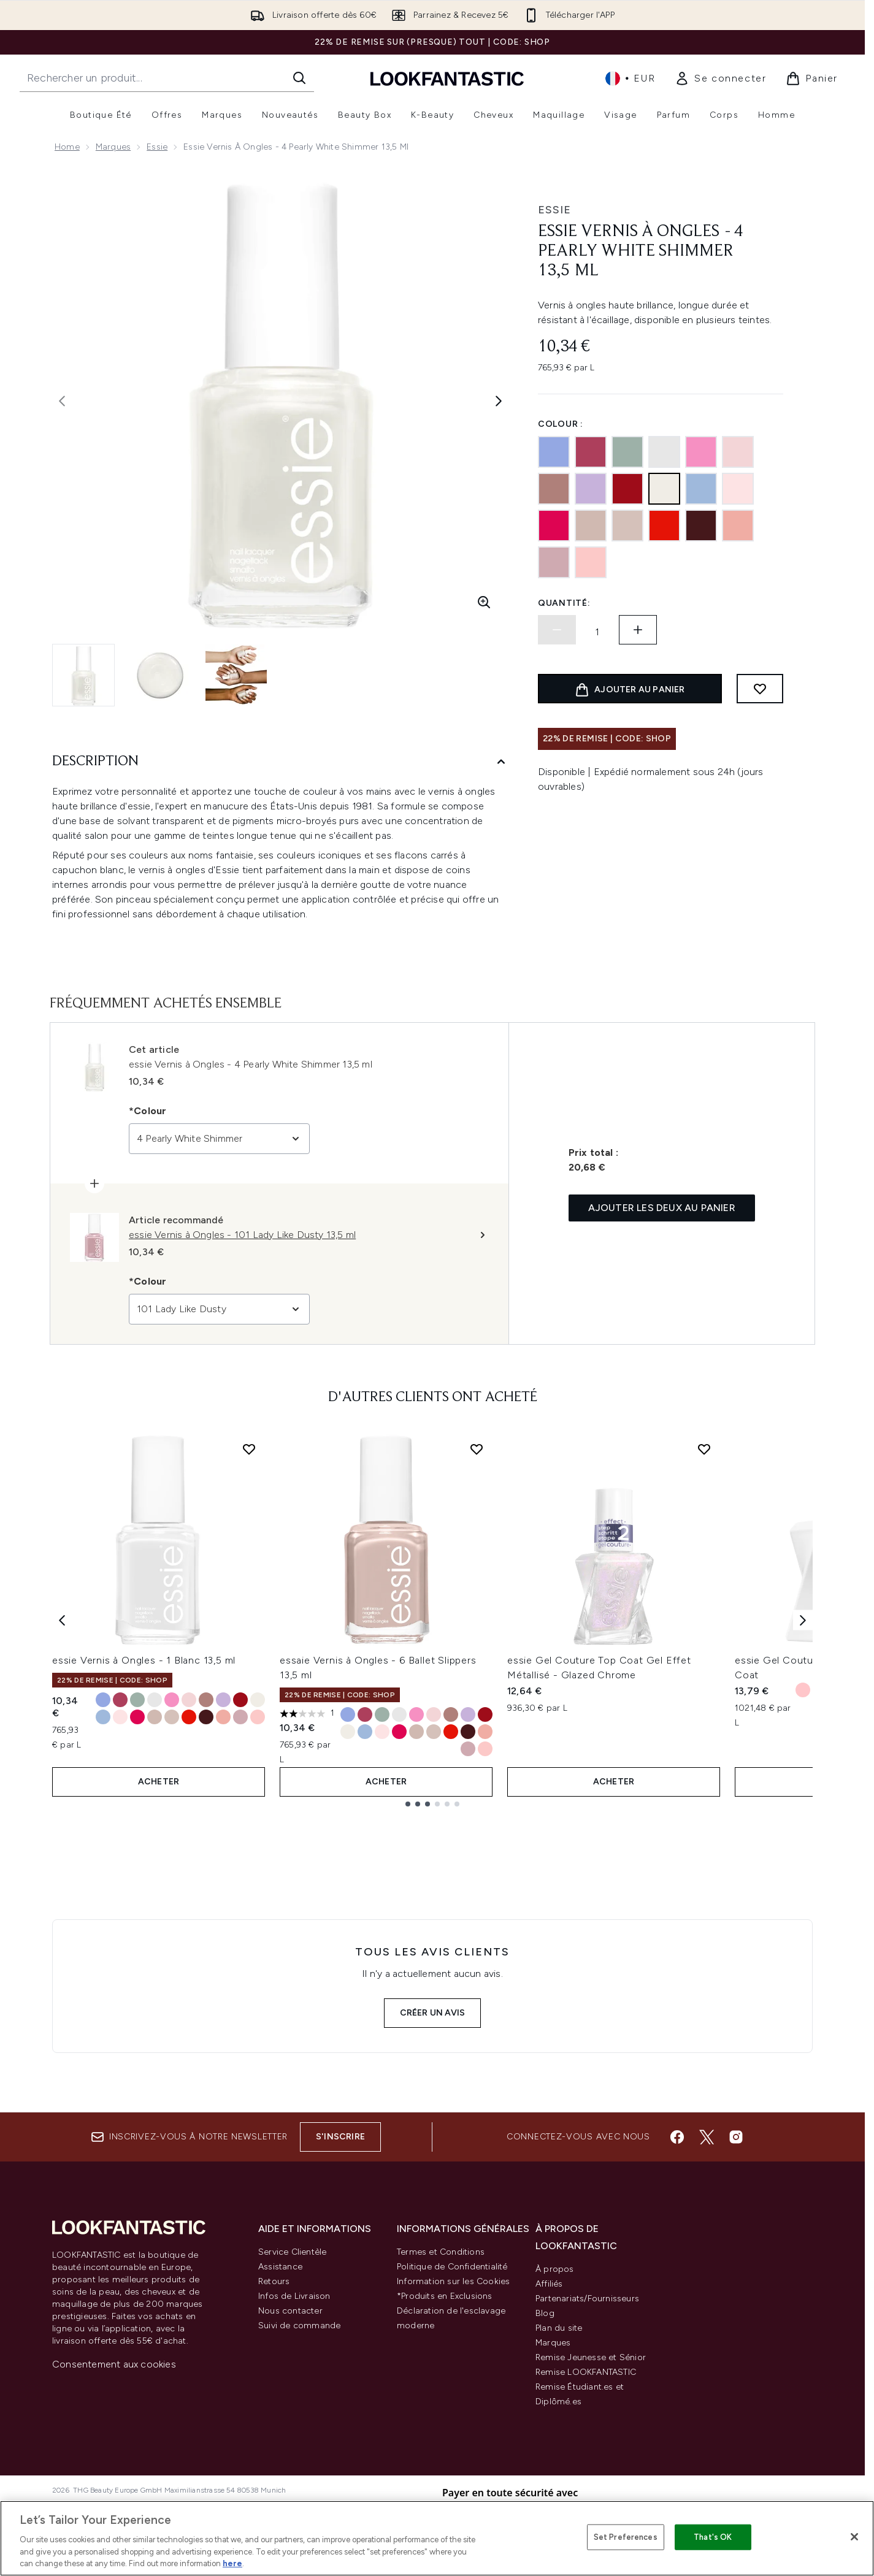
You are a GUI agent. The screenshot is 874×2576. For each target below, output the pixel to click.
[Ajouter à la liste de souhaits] (760, 688)
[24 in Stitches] (591, 452)
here (232, 2563)
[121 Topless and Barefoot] (627, 525)
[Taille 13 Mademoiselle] (189, 1699)
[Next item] (803, 1620)
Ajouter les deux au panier (661, 1207)
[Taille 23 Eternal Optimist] (223, 1717)
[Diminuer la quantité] (557, 629)
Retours (273, 2281)
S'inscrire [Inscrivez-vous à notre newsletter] (340, 2136)
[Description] (280, 762)
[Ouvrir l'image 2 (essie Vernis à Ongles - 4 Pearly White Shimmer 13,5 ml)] (160, 675)
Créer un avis (433, 2013)
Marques (113, 147)
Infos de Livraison (294, 2296)
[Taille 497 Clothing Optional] (206, 1699)
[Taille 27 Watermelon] (137, 1717)
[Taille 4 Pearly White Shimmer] (257, 1699)
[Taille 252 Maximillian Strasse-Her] (137, 1699)
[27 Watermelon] (554, 525)
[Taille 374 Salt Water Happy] (103, 1717)
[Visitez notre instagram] (736, 2137)
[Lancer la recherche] (299, 77)
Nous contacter (290, 2311)
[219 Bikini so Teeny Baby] (554, 452)
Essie (157, 147)
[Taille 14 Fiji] (257, 1717)
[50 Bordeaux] (701, 525)
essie (554, 209)
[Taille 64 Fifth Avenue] (189, 1717)
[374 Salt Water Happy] (701, 489)
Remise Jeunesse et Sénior (590, 2357)
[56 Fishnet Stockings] (627, 489)
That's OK (713, 2537)
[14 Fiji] (591, 562)
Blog (544, 2313)
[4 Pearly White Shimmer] (664, 489)
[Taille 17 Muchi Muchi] (120, 1717)
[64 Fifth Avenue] (664, 525)
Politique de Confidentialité (452, 2266)
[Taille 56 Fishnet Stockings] (240, 1699)
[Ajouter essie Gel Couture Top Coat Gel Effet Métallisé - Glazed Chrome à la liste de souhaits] (704, 1449)
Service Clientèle (292, 2252)
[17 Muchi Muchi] (738, 489)
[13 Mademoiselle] (738, 452)
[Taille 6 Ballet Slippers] (154, 1717)
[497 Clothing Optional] (554, 489)
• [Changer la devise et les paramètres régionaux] (630, 78)
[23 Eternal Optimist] (738, 525)
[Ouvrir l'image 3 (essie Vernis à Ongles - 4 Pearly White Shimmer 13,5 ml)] (236, 675)
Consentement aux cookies (114, 2364)
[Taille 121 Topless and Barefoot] (171, 1717)
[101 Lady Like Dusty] (554, 562)
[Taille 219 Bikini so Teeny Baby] (103, 1699)
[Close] (854, 2536)
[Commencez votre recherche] (167, 77)
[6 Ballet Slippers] (591, 525)
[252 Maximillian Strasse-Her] (627, 452)
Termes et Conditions (441, 2252)
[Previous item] (62, 1620)
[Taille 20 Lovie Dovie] (171, 1699)
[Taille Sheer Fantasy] (802, 1690)
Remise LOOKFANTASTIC (585, 2372)
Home (67, 147)
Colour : (560, 424)
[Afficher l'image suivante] (498, 401)
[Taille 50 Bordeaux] (206, 1717)
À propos (554, 2269)
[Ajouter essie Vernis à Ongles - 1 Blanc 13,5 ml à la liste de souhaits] (249, 1449)
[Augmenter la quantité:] (638, 629)
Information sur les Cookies (453, 2281)
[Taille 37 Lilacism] (223, 1699)
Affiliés (549, 2284)
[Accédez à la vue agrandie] (484, 602)
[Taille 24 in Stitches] (120, 1699)
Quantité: (564, 603)
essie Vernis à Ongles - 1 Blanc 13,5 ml (144, 1660)
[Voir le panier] (811, 78)
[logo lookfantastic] (447, 78)
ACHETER (158, 1781)
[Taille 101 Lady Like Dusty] (240, 1717)
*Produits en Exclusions (445, 2296)
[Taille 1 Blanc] (154, 1699)
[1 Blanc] (664, 452)
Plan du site (558, 2328)
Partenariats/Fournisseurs (587, 2298)
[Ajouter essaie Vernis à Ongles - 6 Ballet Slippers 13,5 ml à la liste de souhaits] (476, 1449)
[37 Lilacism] (591, 489)
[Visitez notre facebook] (677, 2137)
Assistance (280, 2266)
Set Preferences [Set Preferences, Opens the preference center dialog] (625, 2537)
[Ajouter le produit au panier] (630, 688)
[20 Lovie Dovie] (701, 452)
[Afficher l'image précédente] (62, 401)
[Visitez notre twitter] (706, 2137)
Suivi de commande (299, 2325)
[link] (720, 78)
